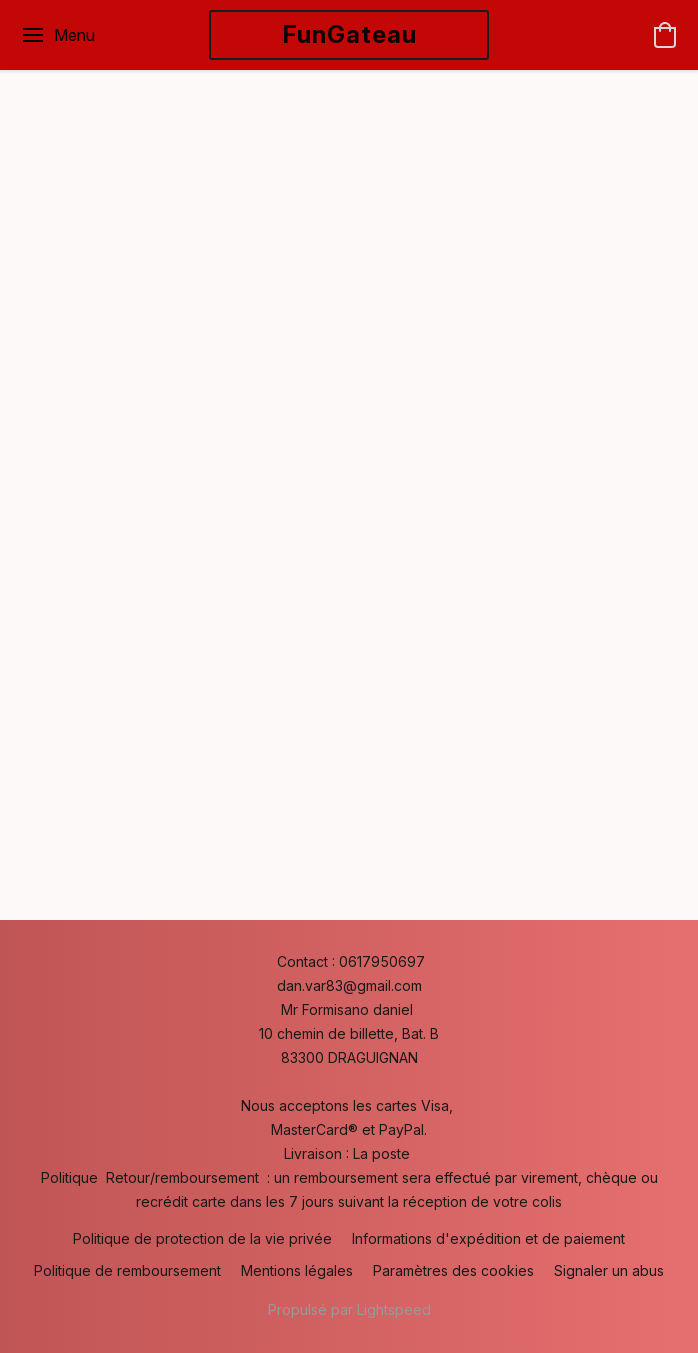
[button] (349, 35)
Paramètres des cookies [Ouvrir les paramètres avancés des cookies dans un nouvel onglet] (453, 1270)
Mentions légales (297, 1270)
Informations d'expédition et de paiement (488, 1238)
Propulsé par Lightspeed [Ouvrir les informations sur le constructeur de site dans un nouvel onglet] (349, 1309)
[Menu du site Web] (57, 35)
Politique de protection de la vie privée (202, 1238)
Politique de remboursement (127, 1270)
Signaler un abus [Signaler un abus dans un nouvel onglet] (609, 1270)
